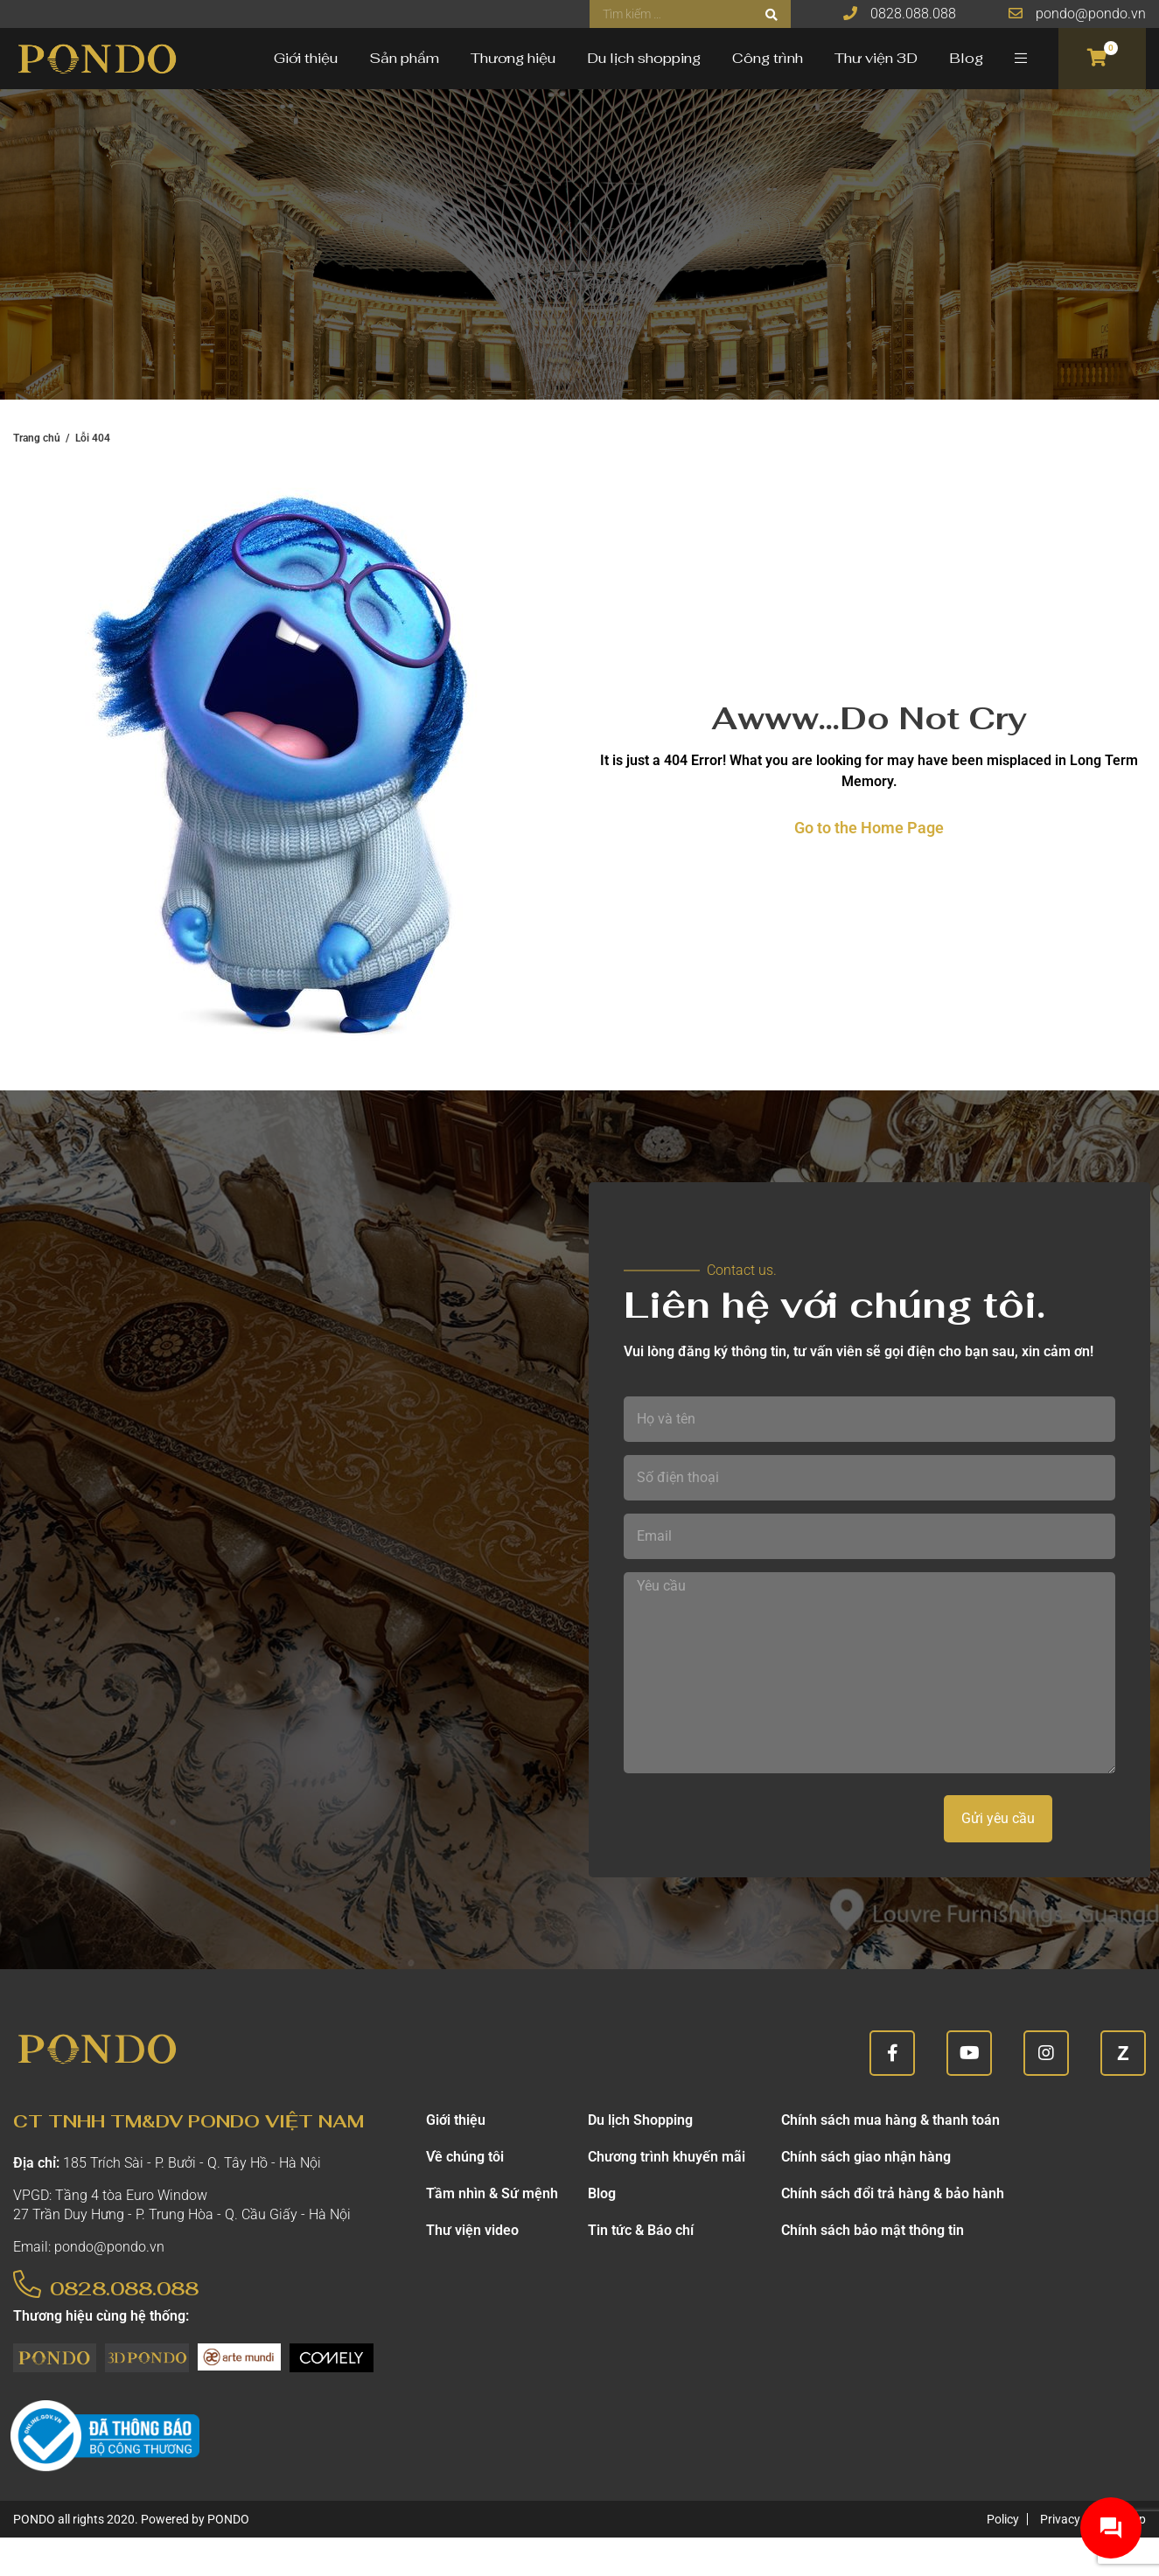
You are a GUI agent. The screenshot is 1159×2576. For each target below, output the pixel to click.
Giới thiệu (306, 58)
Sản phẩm (404, 58)
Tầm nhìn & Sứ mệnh (492, 2193)
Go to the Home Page (869, 827)
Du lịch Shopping (640, 2120)
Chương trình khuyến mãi (666, 2156)
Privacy (1060, 2519)
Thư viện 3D (876, 58)
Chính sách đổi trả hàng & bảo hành (892, 2193)
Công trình (767, 58)
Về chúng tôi (465, 2156)
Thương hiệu (513, 58)
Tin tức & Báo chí (641, 2230)
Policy (1003, 2519)
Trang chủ (36, 438)
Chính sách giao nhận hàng (866, 2156)
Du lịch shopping (644, 58)
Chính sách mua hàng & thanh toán (890, 2120)
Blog (966, 58)
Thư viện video (472, 2230)
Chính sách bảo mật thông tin (872, 2230)
